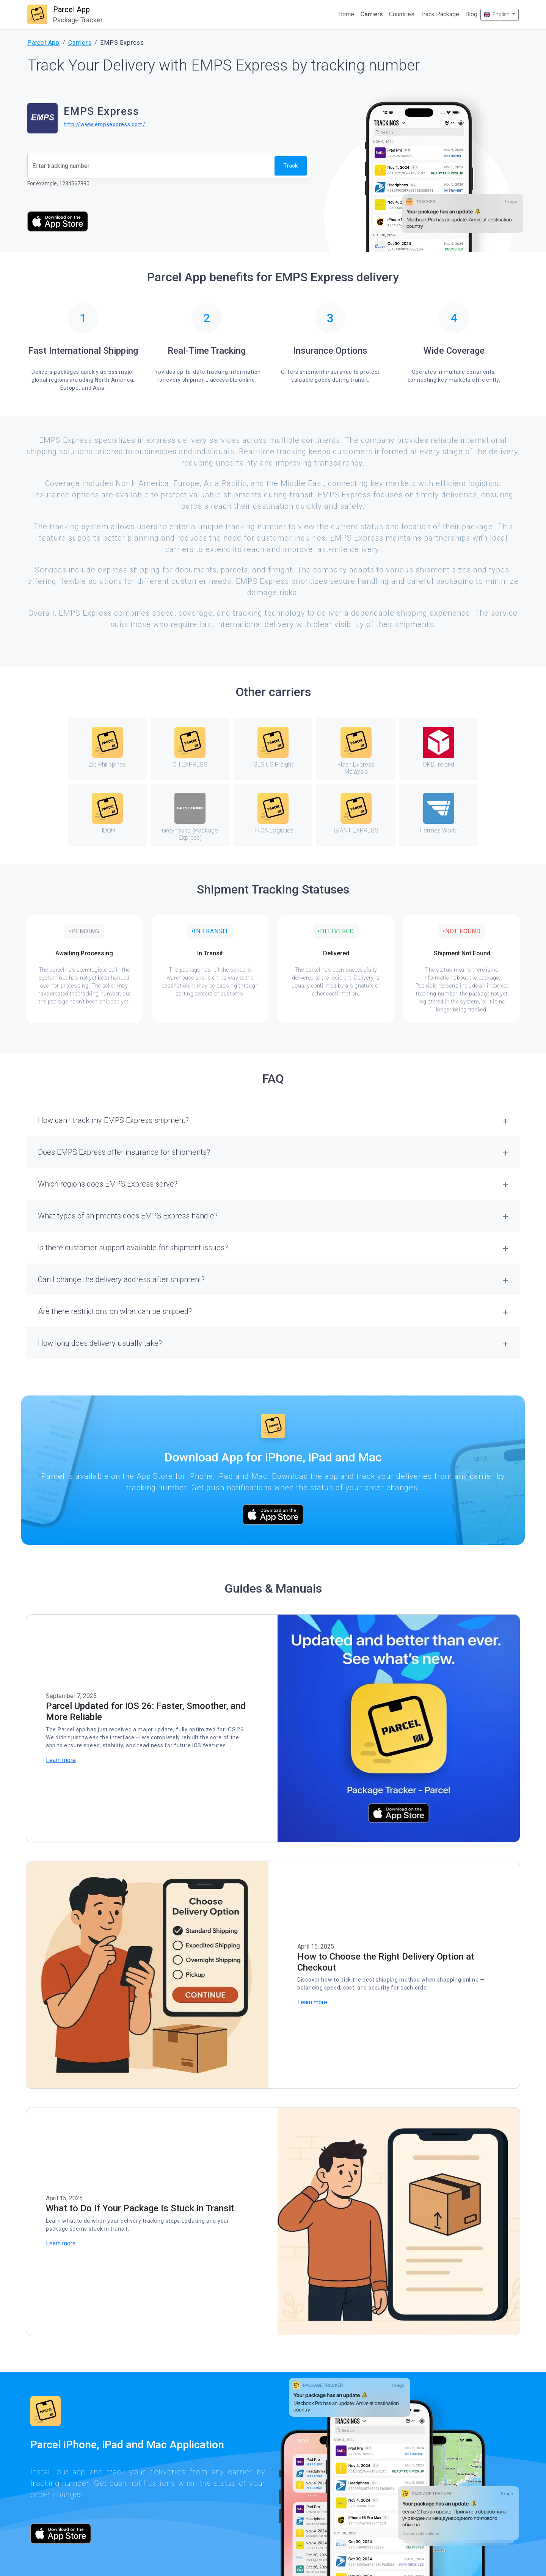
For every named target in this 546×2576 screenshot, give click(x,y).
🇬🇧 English (497, 14)
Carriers (371, 14)
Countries (401, 14)
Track (291, 166)
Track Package (439, 14)
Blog (471, 14)
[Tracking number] (151, 166)
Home (346, 14)
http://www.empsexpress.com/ (105, 124)
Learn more (61, 1760)
